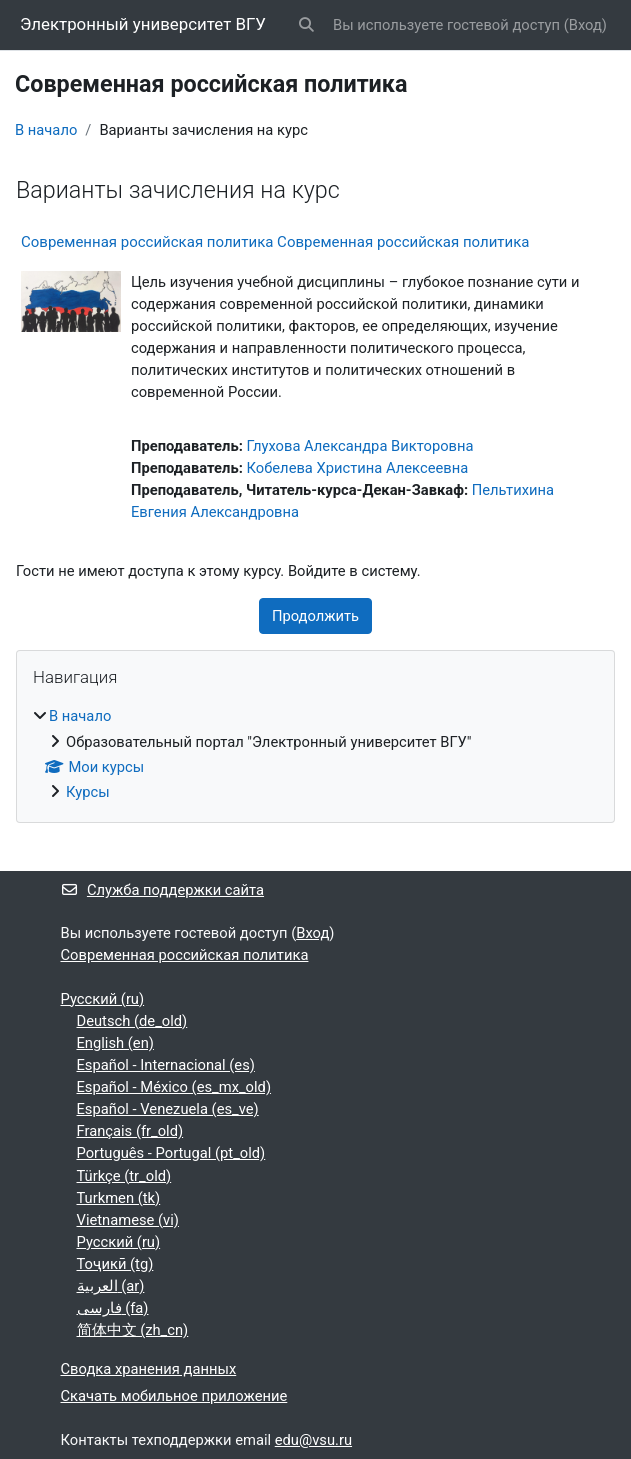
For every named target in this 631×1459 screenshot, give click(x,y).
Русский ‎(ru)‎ (103, 999)
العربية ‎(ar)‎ (111, 1286)
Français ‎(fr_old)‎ (130, 1131)
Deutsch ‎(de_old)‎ (132, 1021)
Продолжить (315, 616)
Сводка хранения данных (149, 1369)
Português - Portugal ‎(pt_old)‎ (171, 1153)
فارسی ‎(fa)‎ (113, 1308)
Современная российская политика (185, 955)
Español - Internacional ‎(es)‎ (166, 1065)
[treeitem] (315, 754)
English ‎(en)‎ (115, 1043)
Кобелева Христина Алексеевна (357, 468)
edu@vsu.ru (313, 1440)
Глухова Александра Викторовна (359, 446)
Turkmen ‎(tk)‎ (119, 1198)
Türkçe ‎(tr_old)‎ (124, 1176)
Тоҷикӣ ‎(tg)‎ (115, 1264)
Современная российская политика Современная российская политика (275, 242)
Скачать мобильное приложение (174, 1396)
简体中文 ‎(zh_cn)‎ (133, 1330)
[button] (307, 25)
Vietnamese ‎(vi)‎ (128, 1220)
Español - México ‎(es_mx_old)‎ (174, 1087)
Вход (585, 25)
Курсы (88, 792)
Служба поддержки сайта (163, 890)
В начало (46, 130)
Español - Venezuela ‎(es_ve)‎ (168, 1109)
